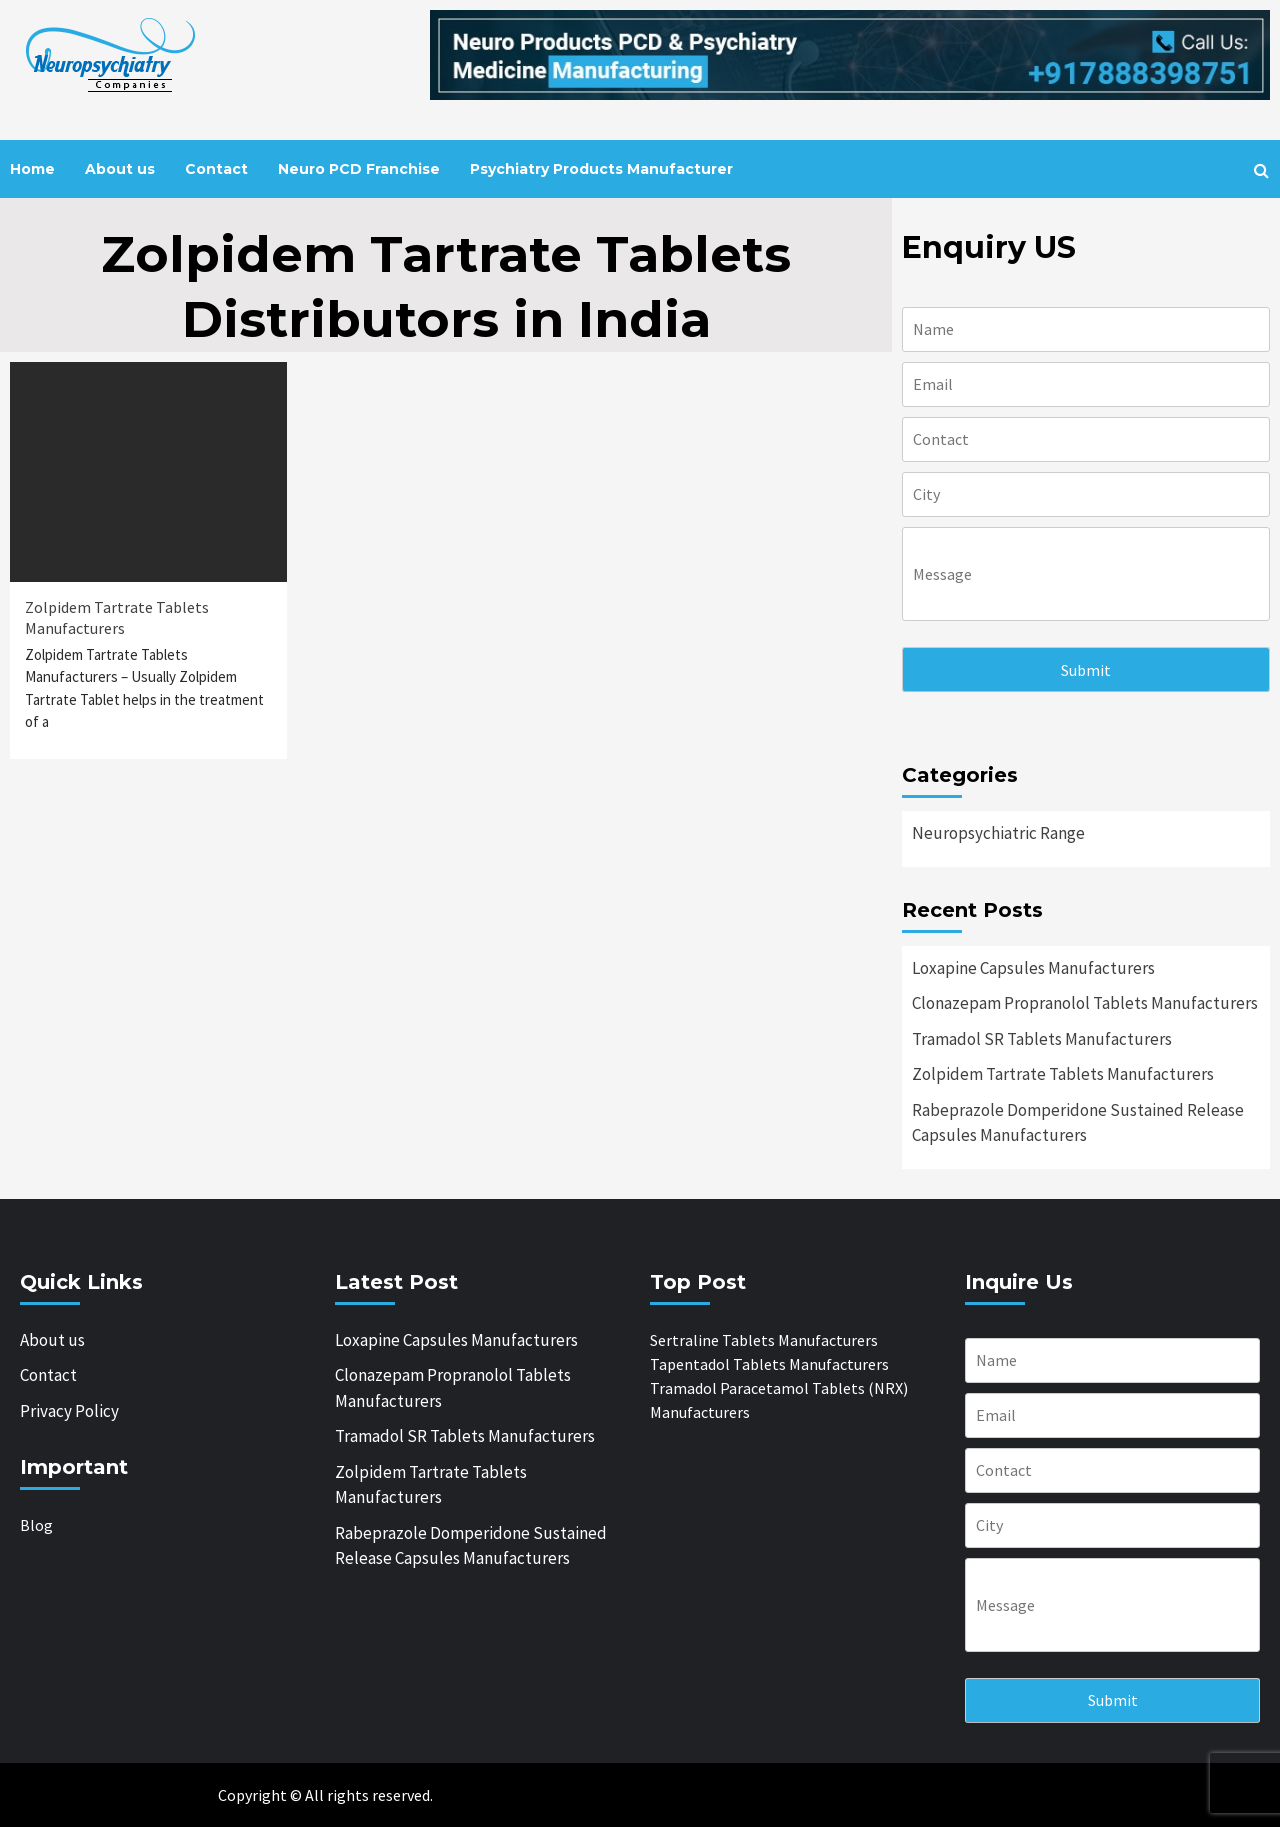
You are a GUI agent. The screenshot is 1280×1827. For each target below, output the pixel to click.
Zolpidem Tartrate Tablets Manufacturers (117, 617)
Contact (216, 169)
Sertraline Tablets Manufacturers (764, 1340)
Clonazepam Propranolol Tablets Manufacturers (1085, 1003)
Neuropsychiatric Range (998, 833)
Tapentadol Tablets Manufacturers (769, 1364)
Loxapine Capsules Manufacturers (1033, 968)
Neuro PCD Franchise (359, 169)
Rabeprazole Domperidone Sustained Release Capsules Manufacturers (1078, 1123)
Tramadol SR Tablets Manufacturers (1042, 1039)
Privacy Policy (69, 1411)
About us (120, 169)
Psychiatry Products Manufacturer (601, 169)
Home (32, 169)
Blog (36, 1525)
